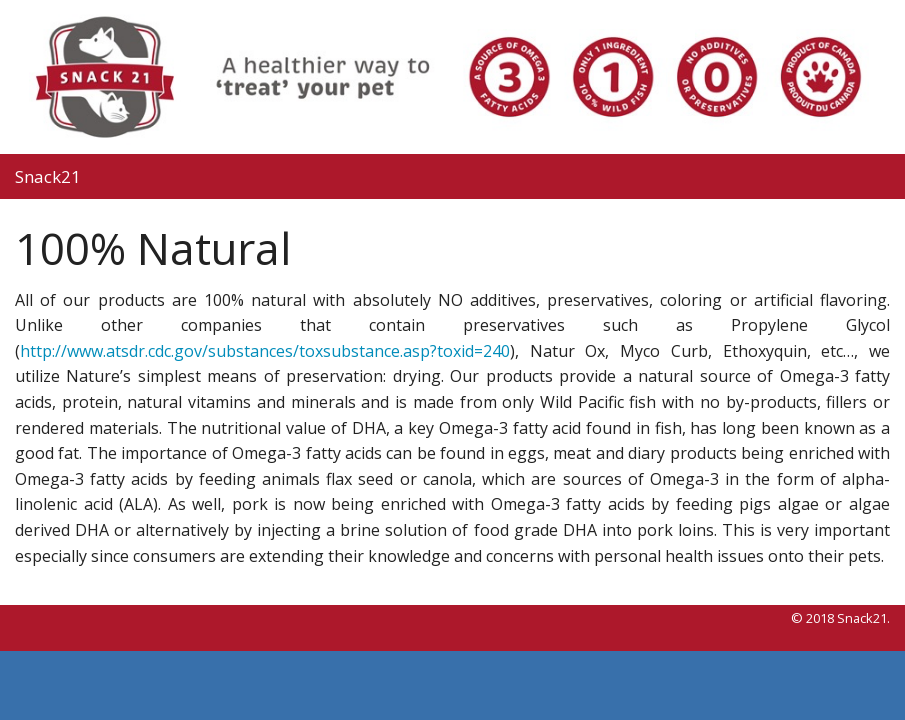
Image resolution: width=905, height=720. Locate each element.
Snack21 (48, 176)
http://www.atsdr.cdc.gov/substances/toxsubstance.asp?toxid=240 (265, 351)
